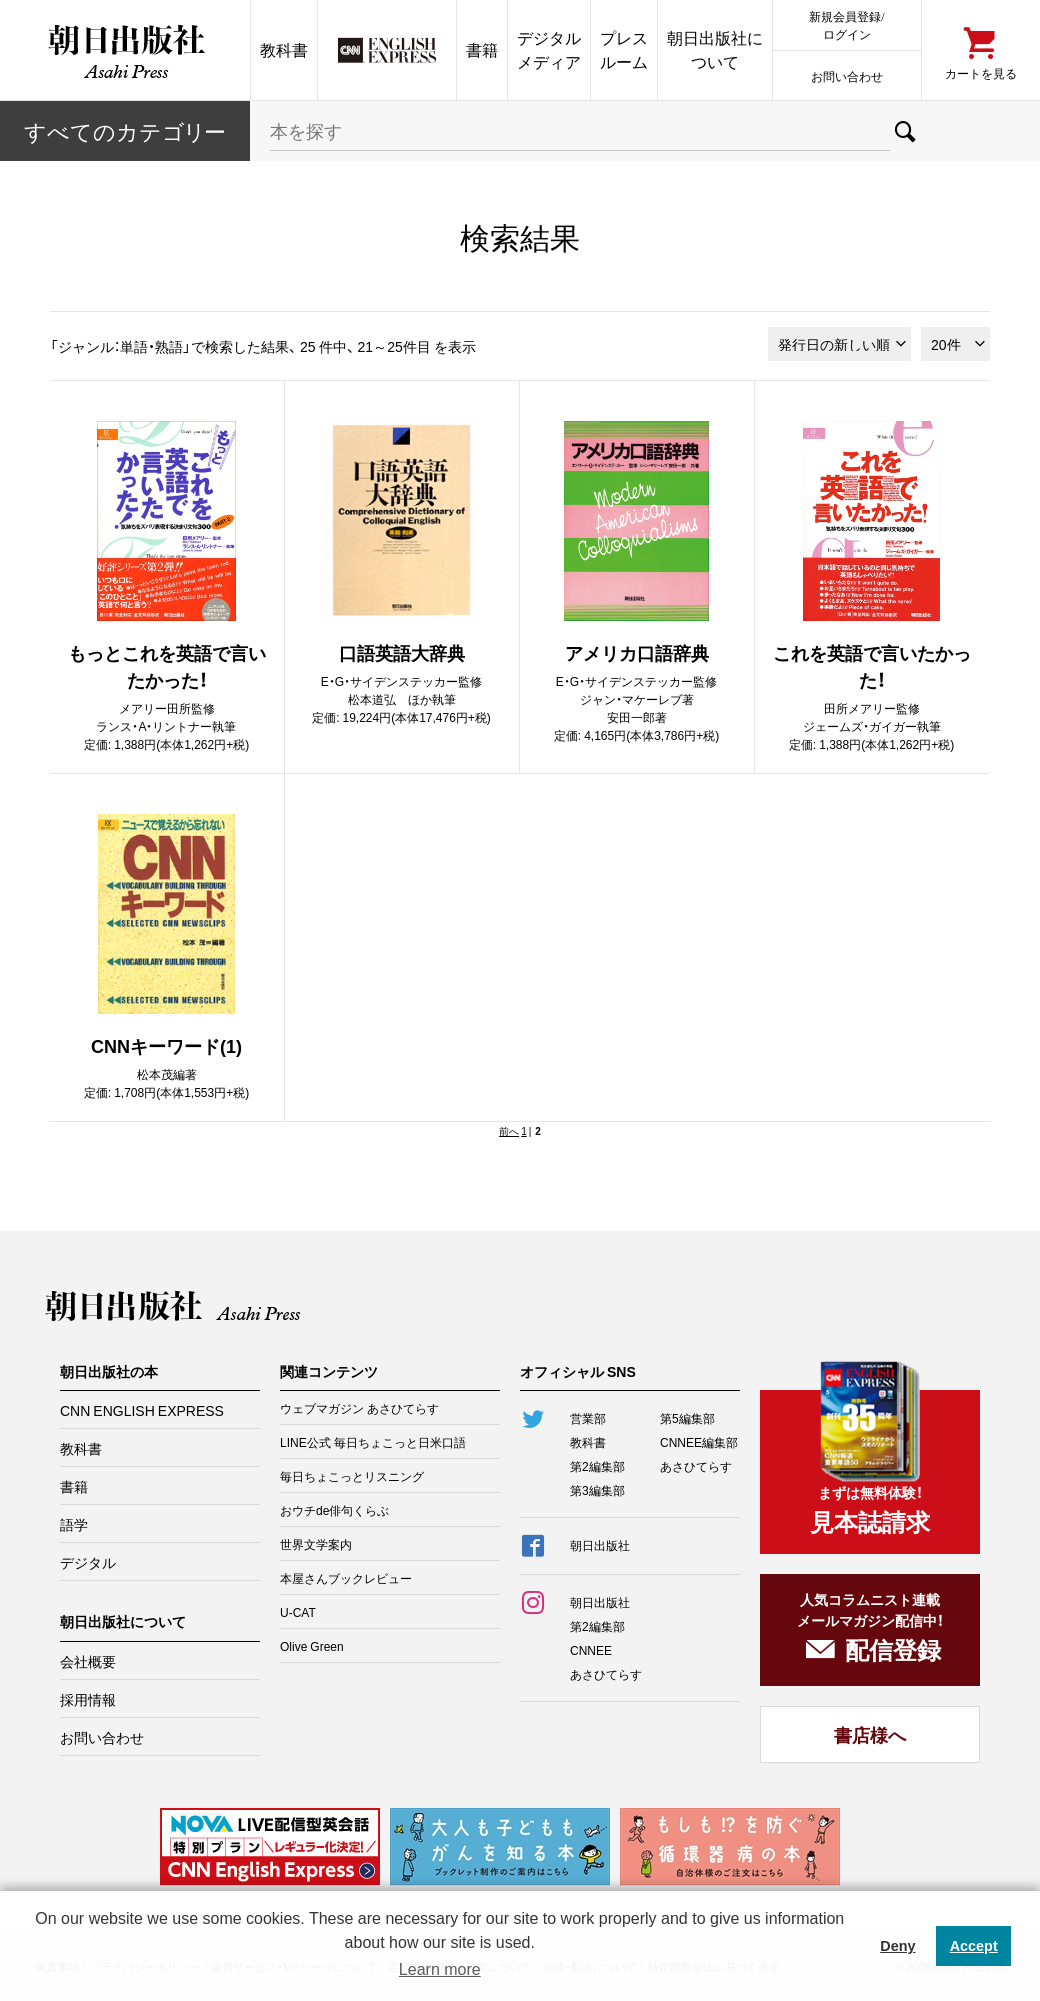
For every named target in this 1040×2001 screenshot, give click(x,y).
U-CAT (298, 1612)
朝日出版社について (715, 49)
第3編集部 (597, 1490)
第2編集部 (597, 1466)
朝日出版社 (125, 50)
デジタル (88, 1562)
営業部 (588, 1418)
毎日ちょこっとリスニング (352, 1476)
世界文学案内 (316, 1544)
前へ (509, 1130)
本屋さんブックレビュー (346, 1578)
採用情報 (88, 1699)
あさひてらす (696, 1466)
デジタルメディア (549, 49)
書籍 (482, 49)
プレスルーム (624, 49)
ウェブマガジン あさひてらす (359, 1408)
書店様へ (870, 1734)
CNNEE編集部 (699, 1442)
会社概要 (88, 1661)
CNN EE (387, 50)
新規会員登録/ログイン (846, 24)
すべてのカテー (125, 130)
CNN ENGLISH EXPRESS (142, 1410)
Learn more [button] (440, 1969)
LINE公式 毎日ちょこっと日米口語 (373, 1442)
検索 (905, 131)
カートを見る (981, 72)
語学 (74, 1524)
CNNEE (591, 1650)
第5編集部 (687, 1418)
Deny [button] (897, 1946)
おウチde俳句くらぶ (334, 1510)
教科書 (284, 49)
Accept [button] (974, 1946)
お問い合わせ (847, 75)
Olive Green (312, 1646)
